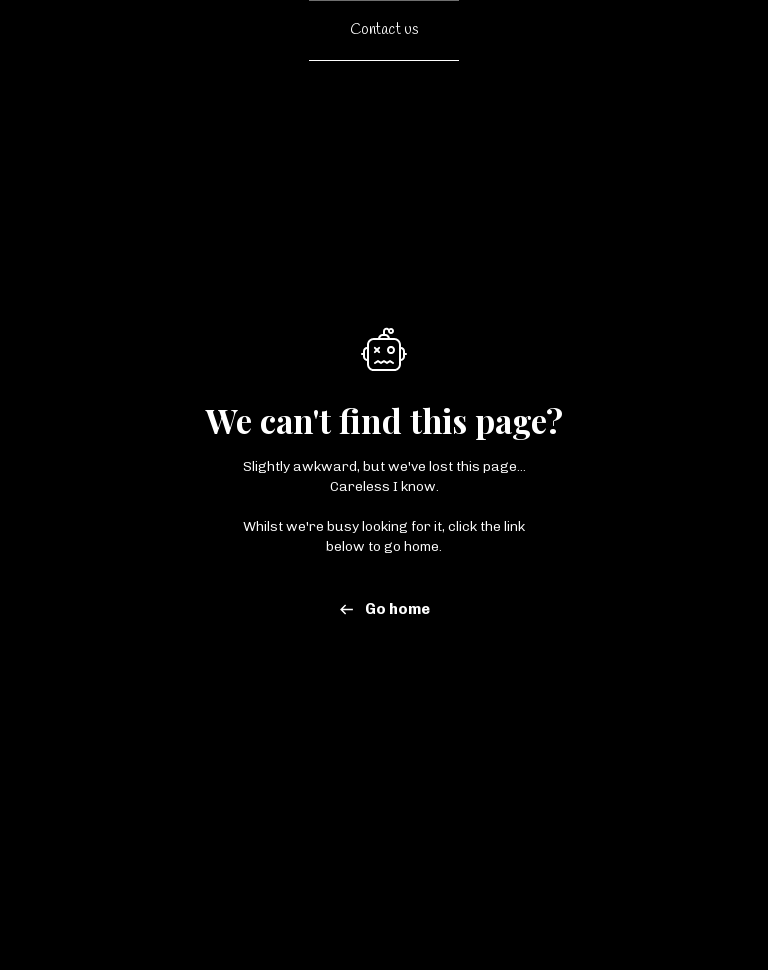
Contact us (384, 30)
